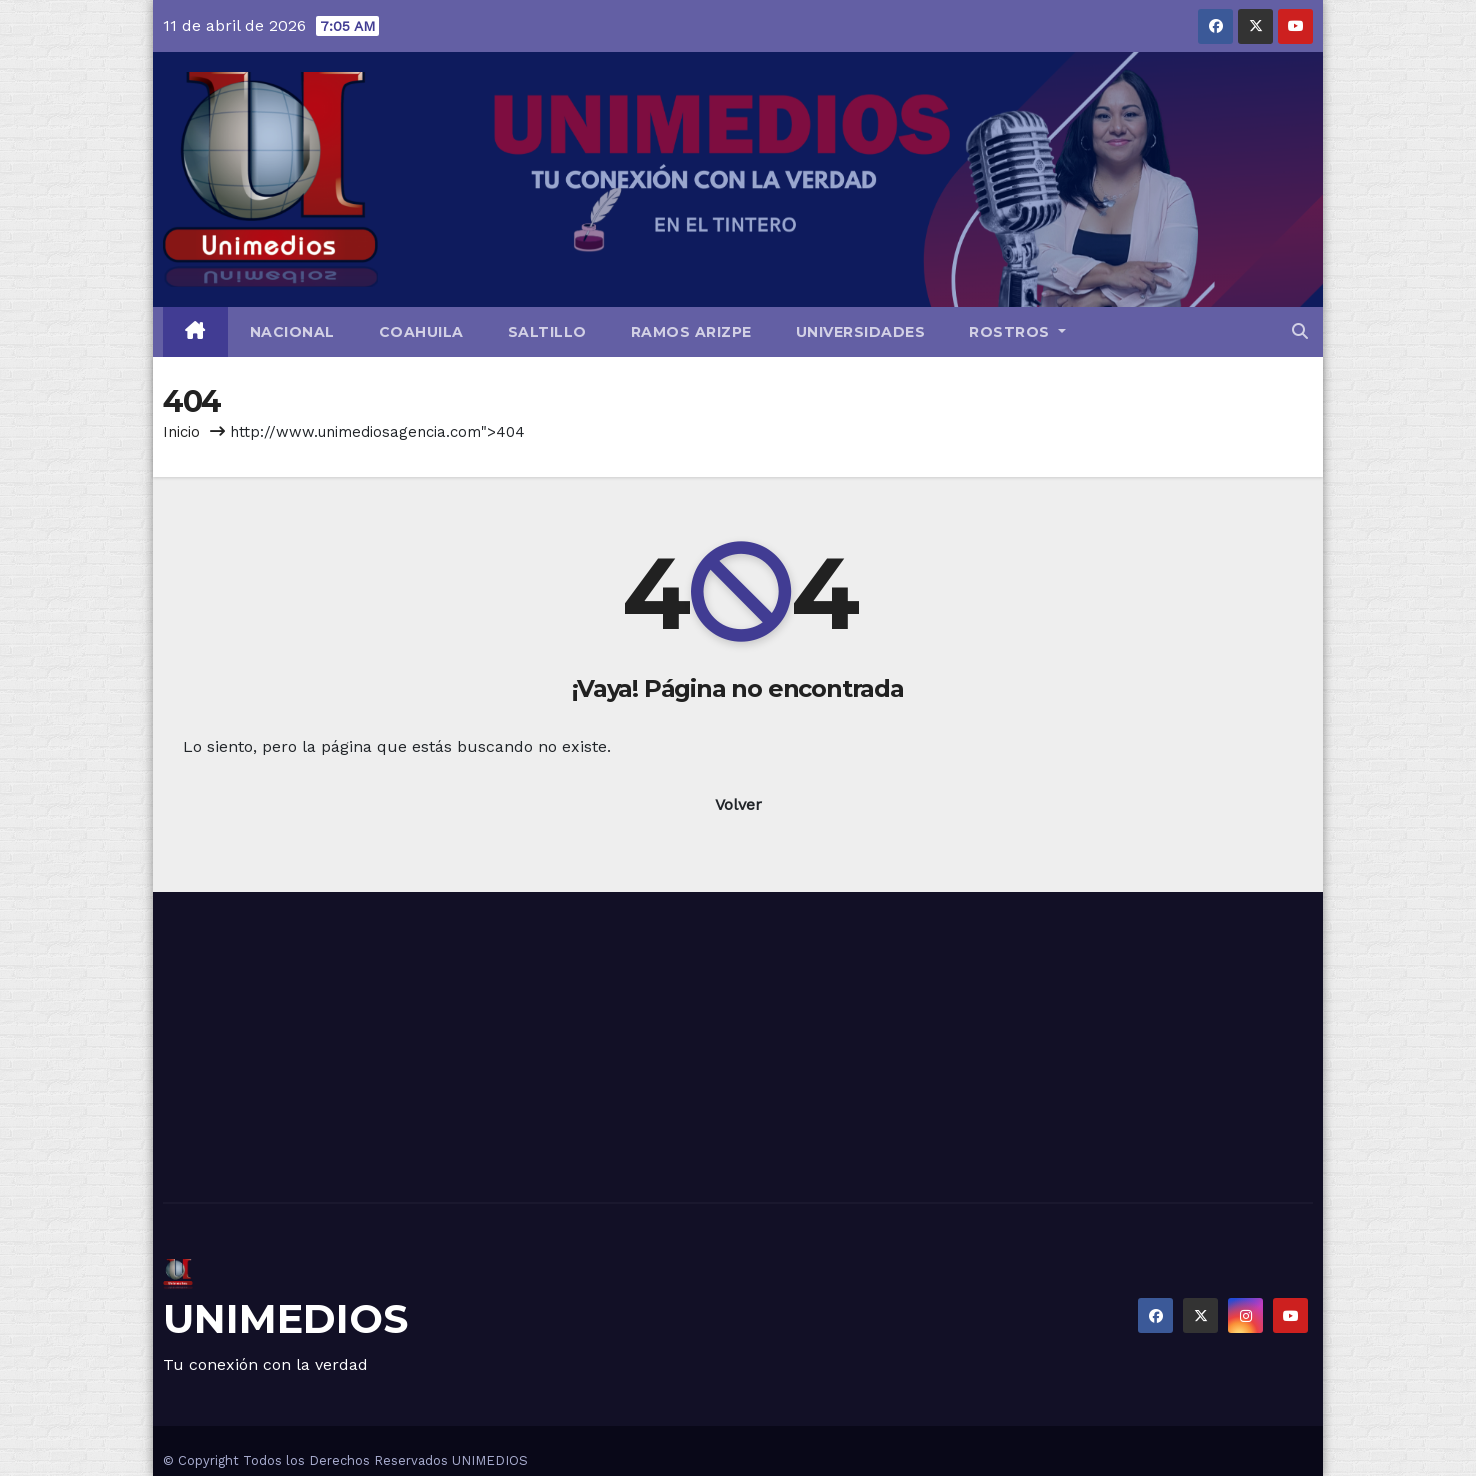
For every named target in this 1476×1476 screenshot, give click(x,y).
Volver (738, 804)
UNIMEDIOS (285, 1318)
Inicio (181, 432)
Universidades (861, 332)
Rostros (1017, 332)
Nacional (292, 332)
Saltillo (547, 332)
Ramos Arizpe (691, 332)
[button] (1300, 331)
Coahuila (421, 332)
